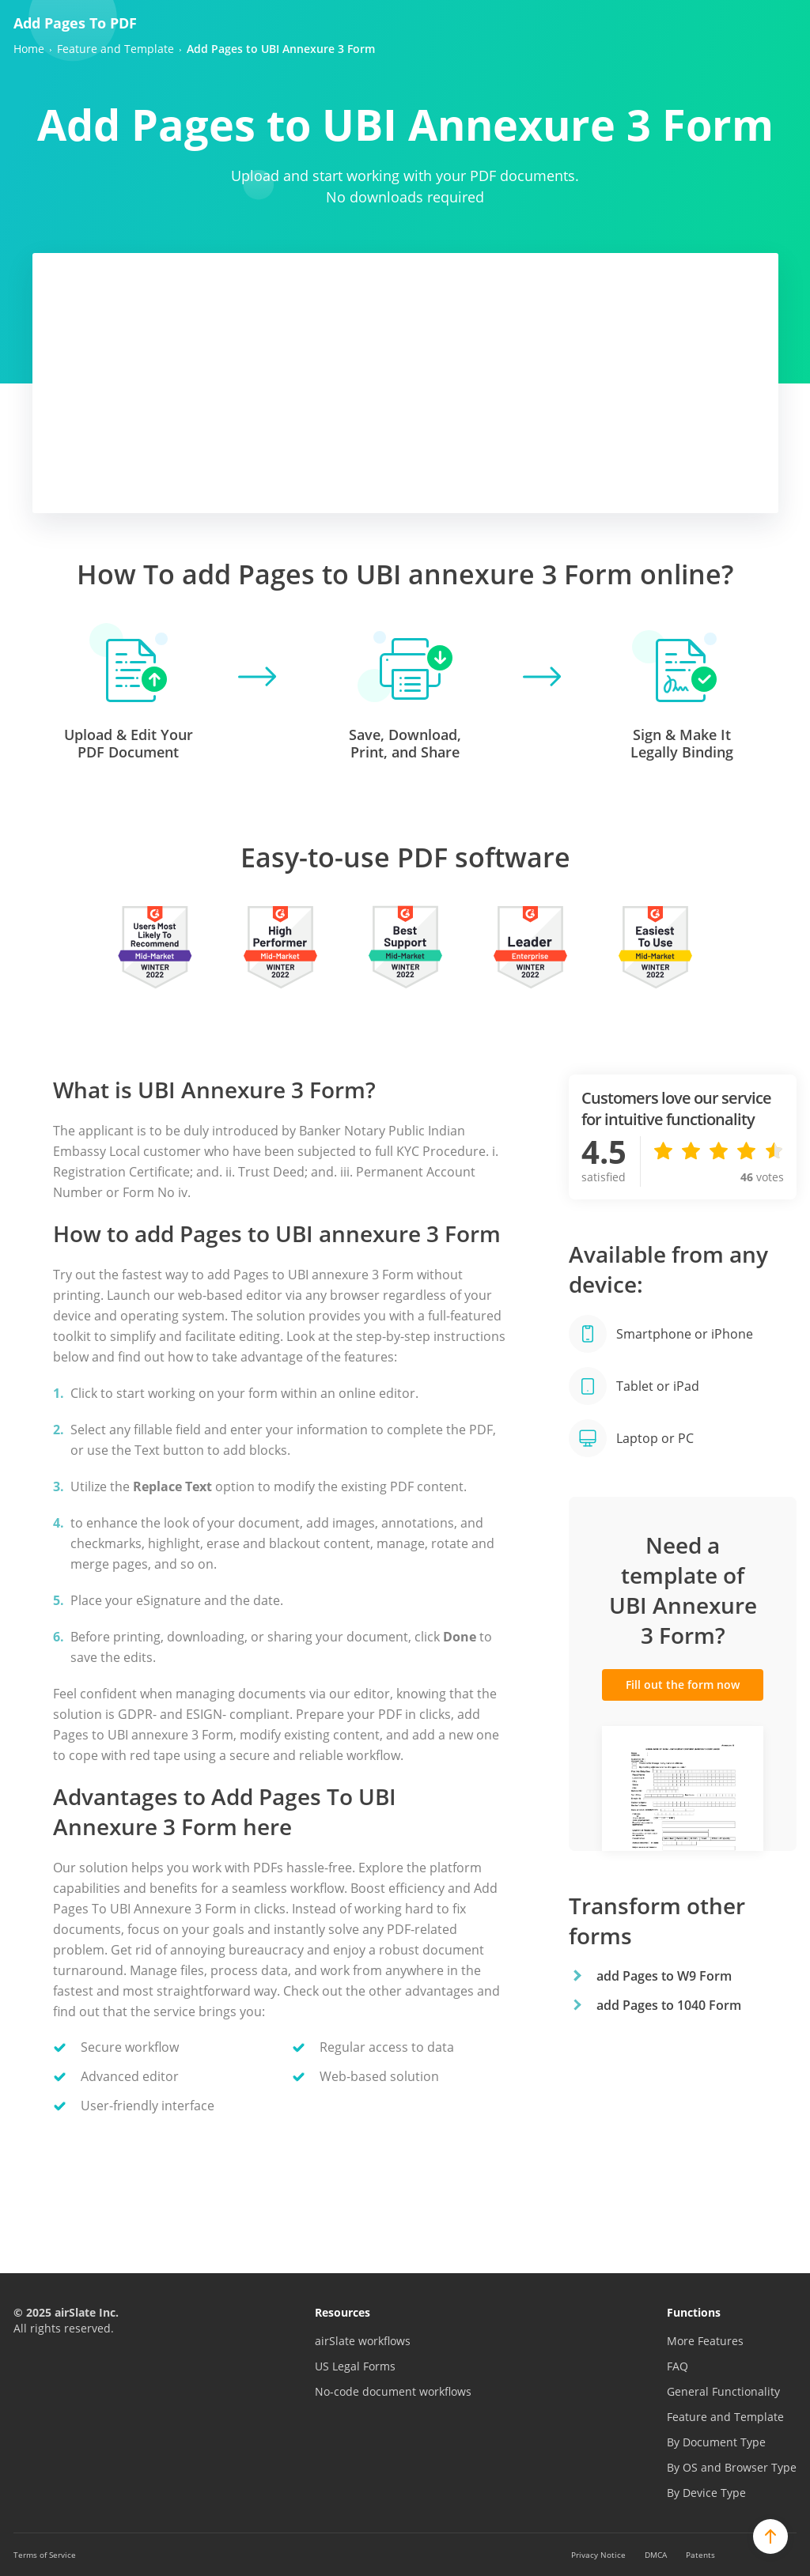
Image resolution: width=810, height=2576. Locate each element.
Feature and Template (725, 2416)
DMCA (656, 2554)
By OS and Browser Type (732, 2467)
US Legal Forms (355, 2366)
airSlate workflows (363, 2340)
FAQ (677, 2366)
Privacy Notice (598, 2554)
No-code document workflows (393, 2391)
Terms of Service (44, 2554)
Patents (700, 2554)
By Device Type (706, 2492)
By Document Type (716, 2441)
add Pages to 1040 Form (668, 2005)
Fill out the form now (683, 1684)
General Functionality (723, 2391)
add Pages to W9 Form (664, 1976)
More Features (705, 2340)
